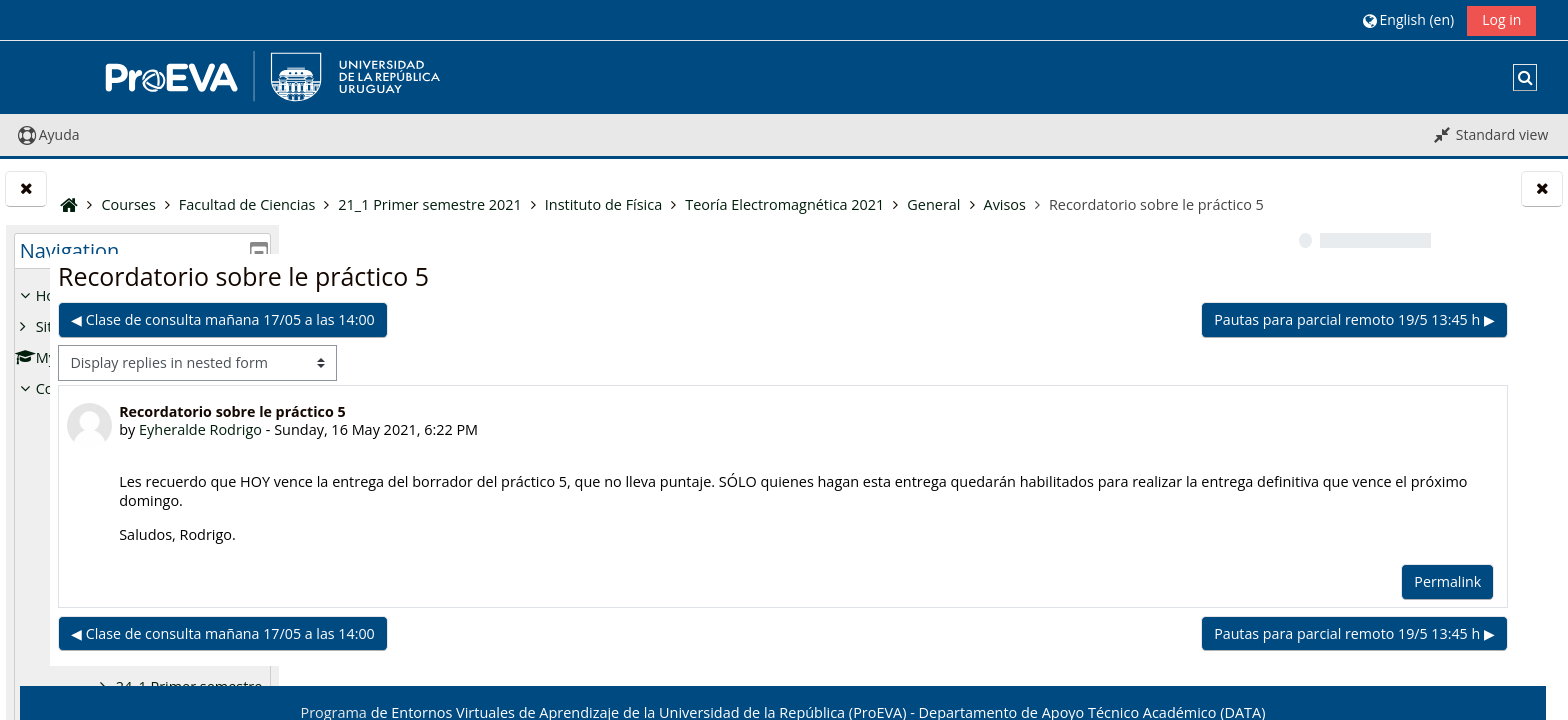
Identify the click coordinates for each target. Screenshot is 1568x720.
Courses (63, 388)
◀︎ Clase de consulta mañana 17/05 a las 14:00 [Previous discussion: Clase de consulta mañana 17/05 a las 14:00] (482, 362)
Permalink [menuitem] (1160, 624)
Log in (1501, 19)
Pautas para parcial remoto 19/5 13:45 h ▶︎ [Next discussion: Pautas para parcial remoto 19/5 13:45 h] (1067, 362)
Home (56, 295)
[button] (1408, 19)
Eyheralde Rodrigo (459, 472)
